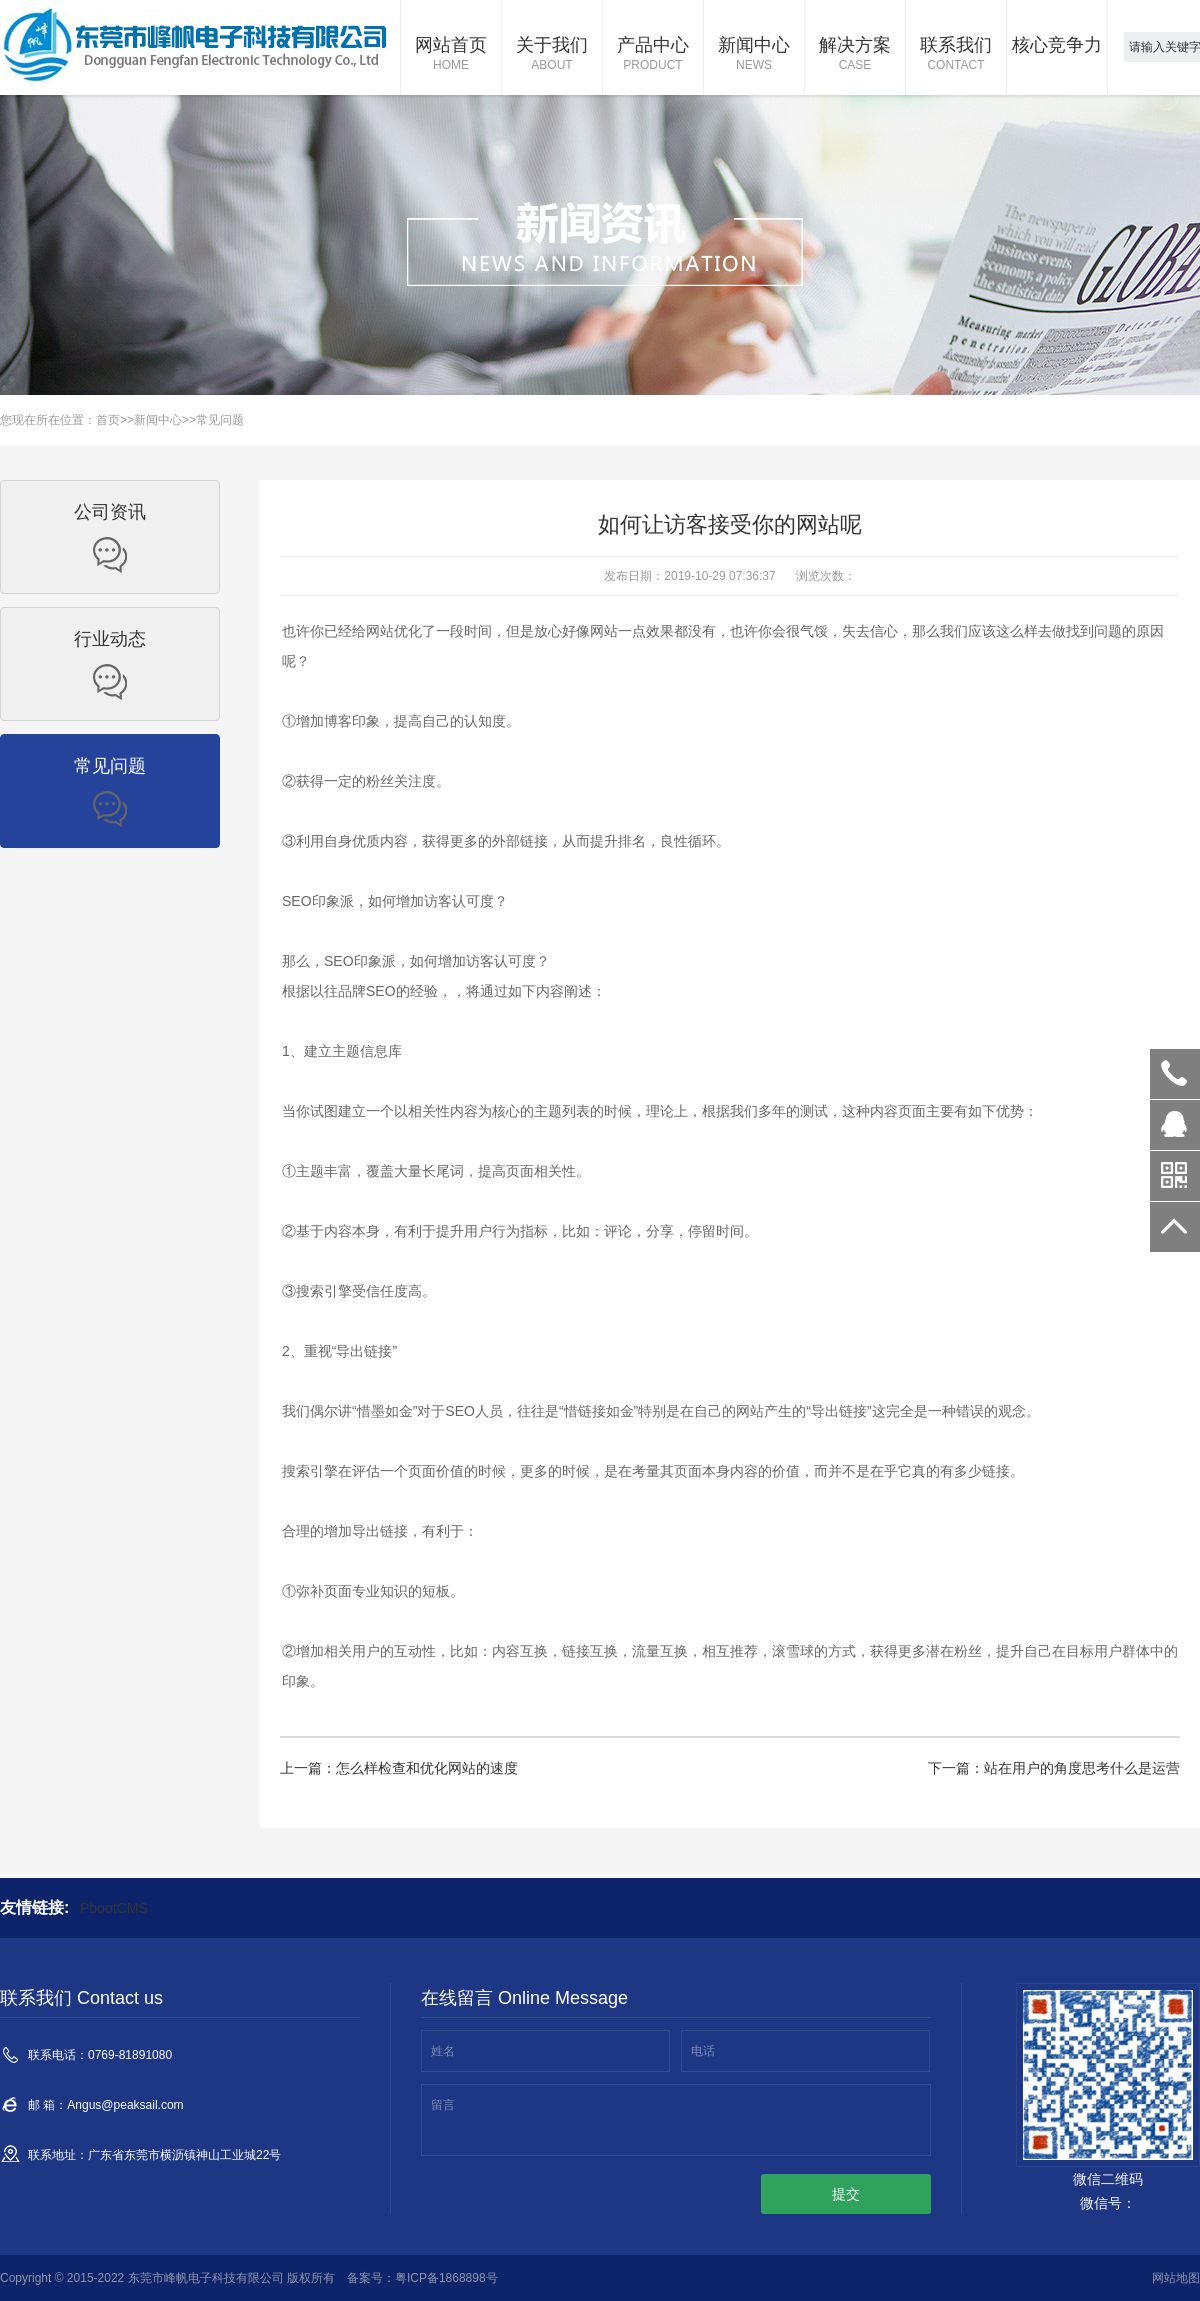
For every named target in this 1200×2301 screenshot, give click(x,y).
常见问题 (220, 420)
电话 (703, 2051)
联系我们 (956, 55)
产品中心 (653, 55)
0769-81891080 (1175, 1074)
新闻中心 (754, 55)
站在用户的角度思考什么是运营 (1082, 1768)
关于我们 (552, 55)
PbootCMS (114, 1908)
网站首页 (451, 55)
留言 (443, 2105)
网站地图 (1176, 2278)
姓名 (443, 2051)
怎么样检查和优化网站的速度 (427, 1768)
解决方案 (855, 55)
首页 (108, 420)
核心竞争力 (1057, 45)
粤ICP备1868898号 (446, 2278)
